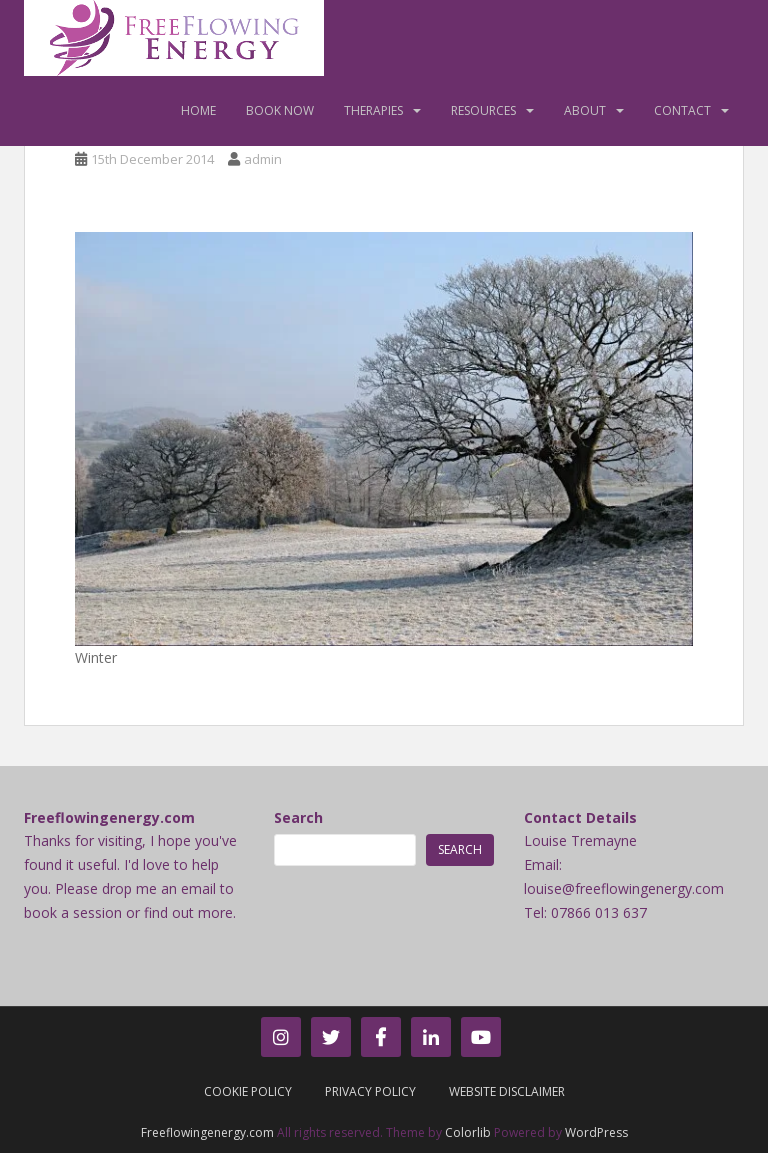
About (585, 110)
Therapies (373, 110)
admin (263, 159)
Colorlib (468, 1132)
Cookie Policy (248, 1091)
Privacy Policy (370, 1091)
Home (198, 110)
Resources (483, 110)
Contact (682, 110)
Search (298, 817)
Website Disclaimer (507, 1091)
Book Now (280, 110)
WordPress (596, 1132)
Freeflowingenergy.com (207, 1132)
